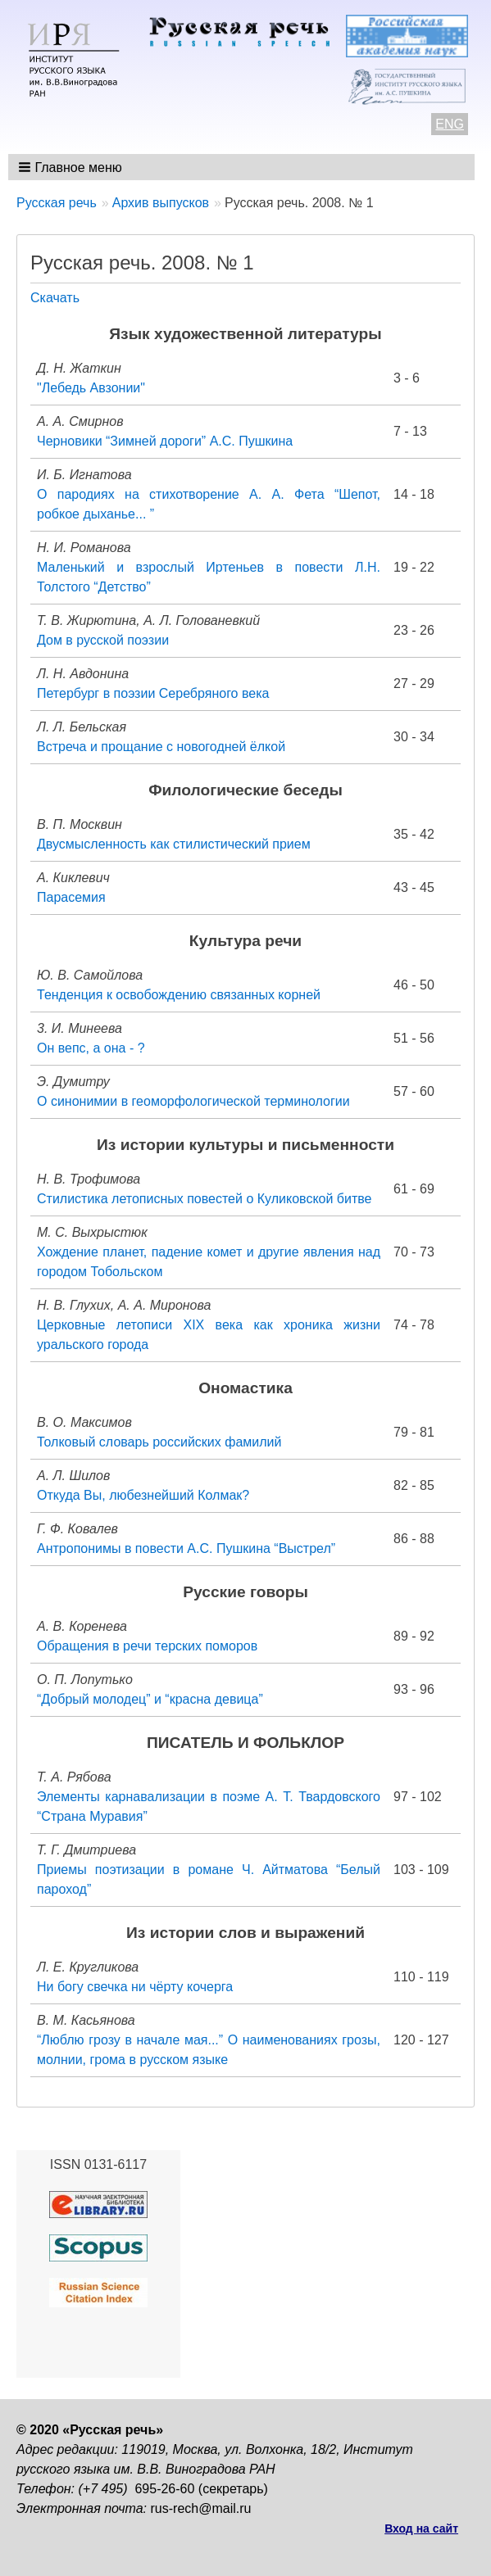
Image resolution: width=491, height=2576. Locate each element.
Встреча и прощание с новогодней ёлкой (161, 747)
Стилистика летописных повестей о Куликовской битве (204, 1199)
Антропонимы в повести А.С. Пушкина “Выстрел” (186, 1548)
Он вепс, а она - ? (91, 1048)
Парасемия (71, 897)
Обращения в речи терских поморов (147, 1646)
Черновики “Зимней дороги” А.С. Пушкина (165, 441)
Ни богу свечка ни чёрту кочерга (135, 1987)
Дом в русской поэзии (103, 640)
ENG (449, 124)
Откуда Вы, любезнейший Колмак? (143, 1495)
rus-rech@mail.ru (201, 2508)
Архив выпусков (160, 203)
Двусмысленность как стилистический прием (174, 844)
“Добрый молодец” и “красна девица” (150, 1699)
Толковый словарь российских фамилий (159, 1442)
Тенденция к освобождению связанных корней (179, 995)
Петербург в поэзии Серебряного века (153, 693)
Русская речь (56, 203)
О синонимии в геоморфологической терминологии (193, 1101)
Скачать (55, 298)
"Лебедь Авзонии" (91, 388)
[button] (71, 167)
